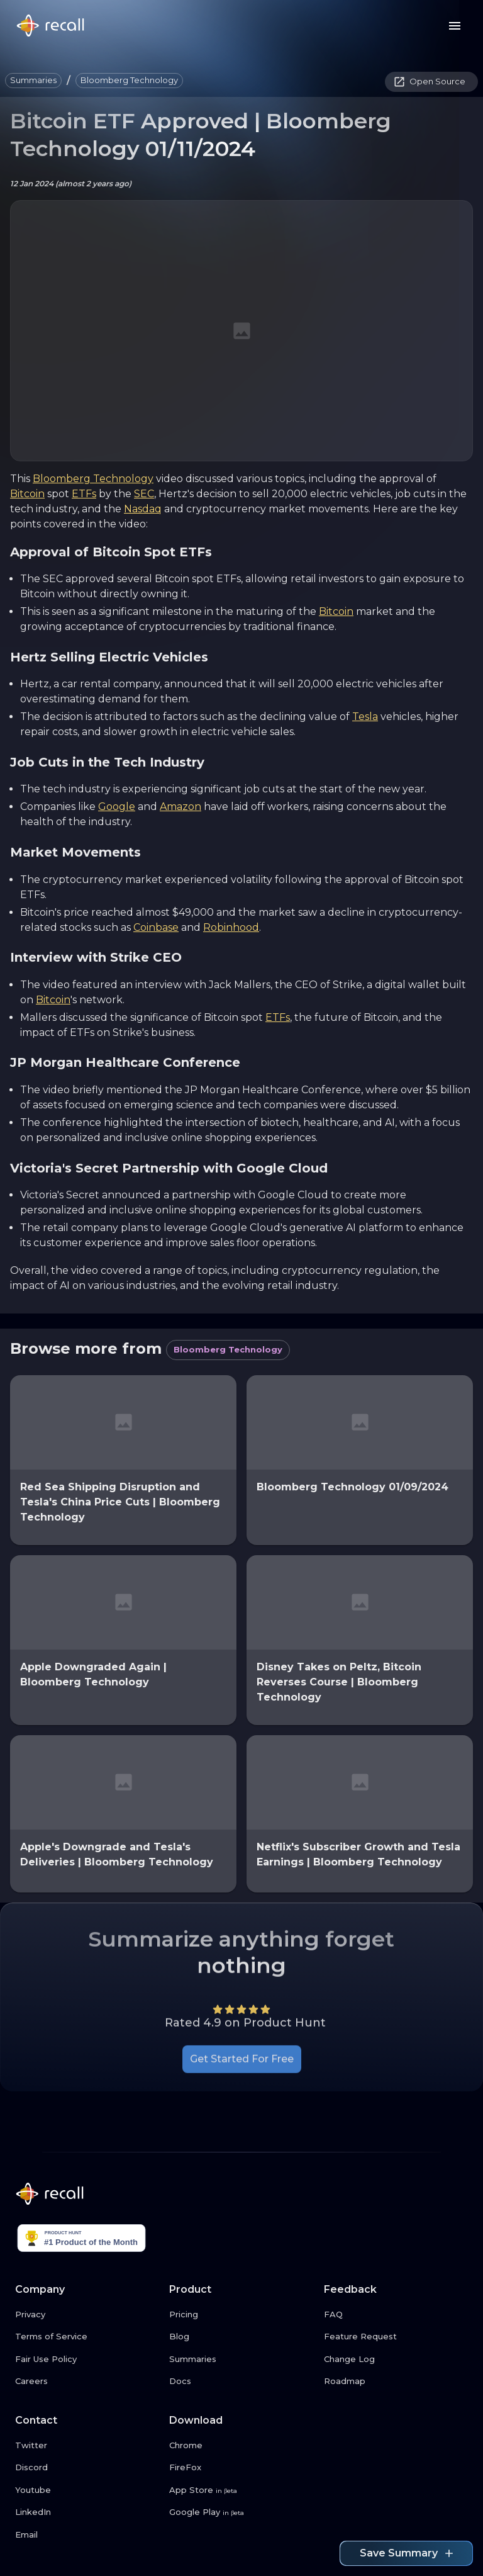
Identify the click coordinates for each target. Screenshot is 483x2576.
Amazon (180, 807)
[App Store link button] (241, 2490)
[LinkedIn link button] (87, 2512)
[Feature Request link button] (396, 2337)
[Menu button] (454, 25)
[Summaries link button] (241, 2359)
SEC (144, 494)
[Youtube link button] (87, 2490)
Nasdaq (143, 509)
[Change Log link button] (396, 2359)
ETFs (84, 494)
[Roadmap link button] (396, 2381)
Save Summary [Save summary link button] (406, 2553)
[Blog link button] (241, 2337)
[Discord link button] (87, 2467)
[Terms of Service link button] (87, 2337)
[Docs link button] (241, 2381)
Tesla (365, 717)
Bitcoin (27, 494)
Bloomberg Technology (93, 479)
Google (116, 807)
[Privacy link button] (87, 2314)
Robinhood (231, 927)
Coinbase (156, 927)
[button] (33, 80)
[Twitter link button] (87, 2445)
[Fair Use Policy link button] (87, 2359)
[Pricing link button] (241, 2314)
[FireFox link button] (241, 2467)
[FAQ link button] (396, 2314)
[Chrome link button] (241, 2445)
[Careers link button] (87, 2381)
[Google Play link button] (241, 2512)
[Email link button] (87, 2535)
